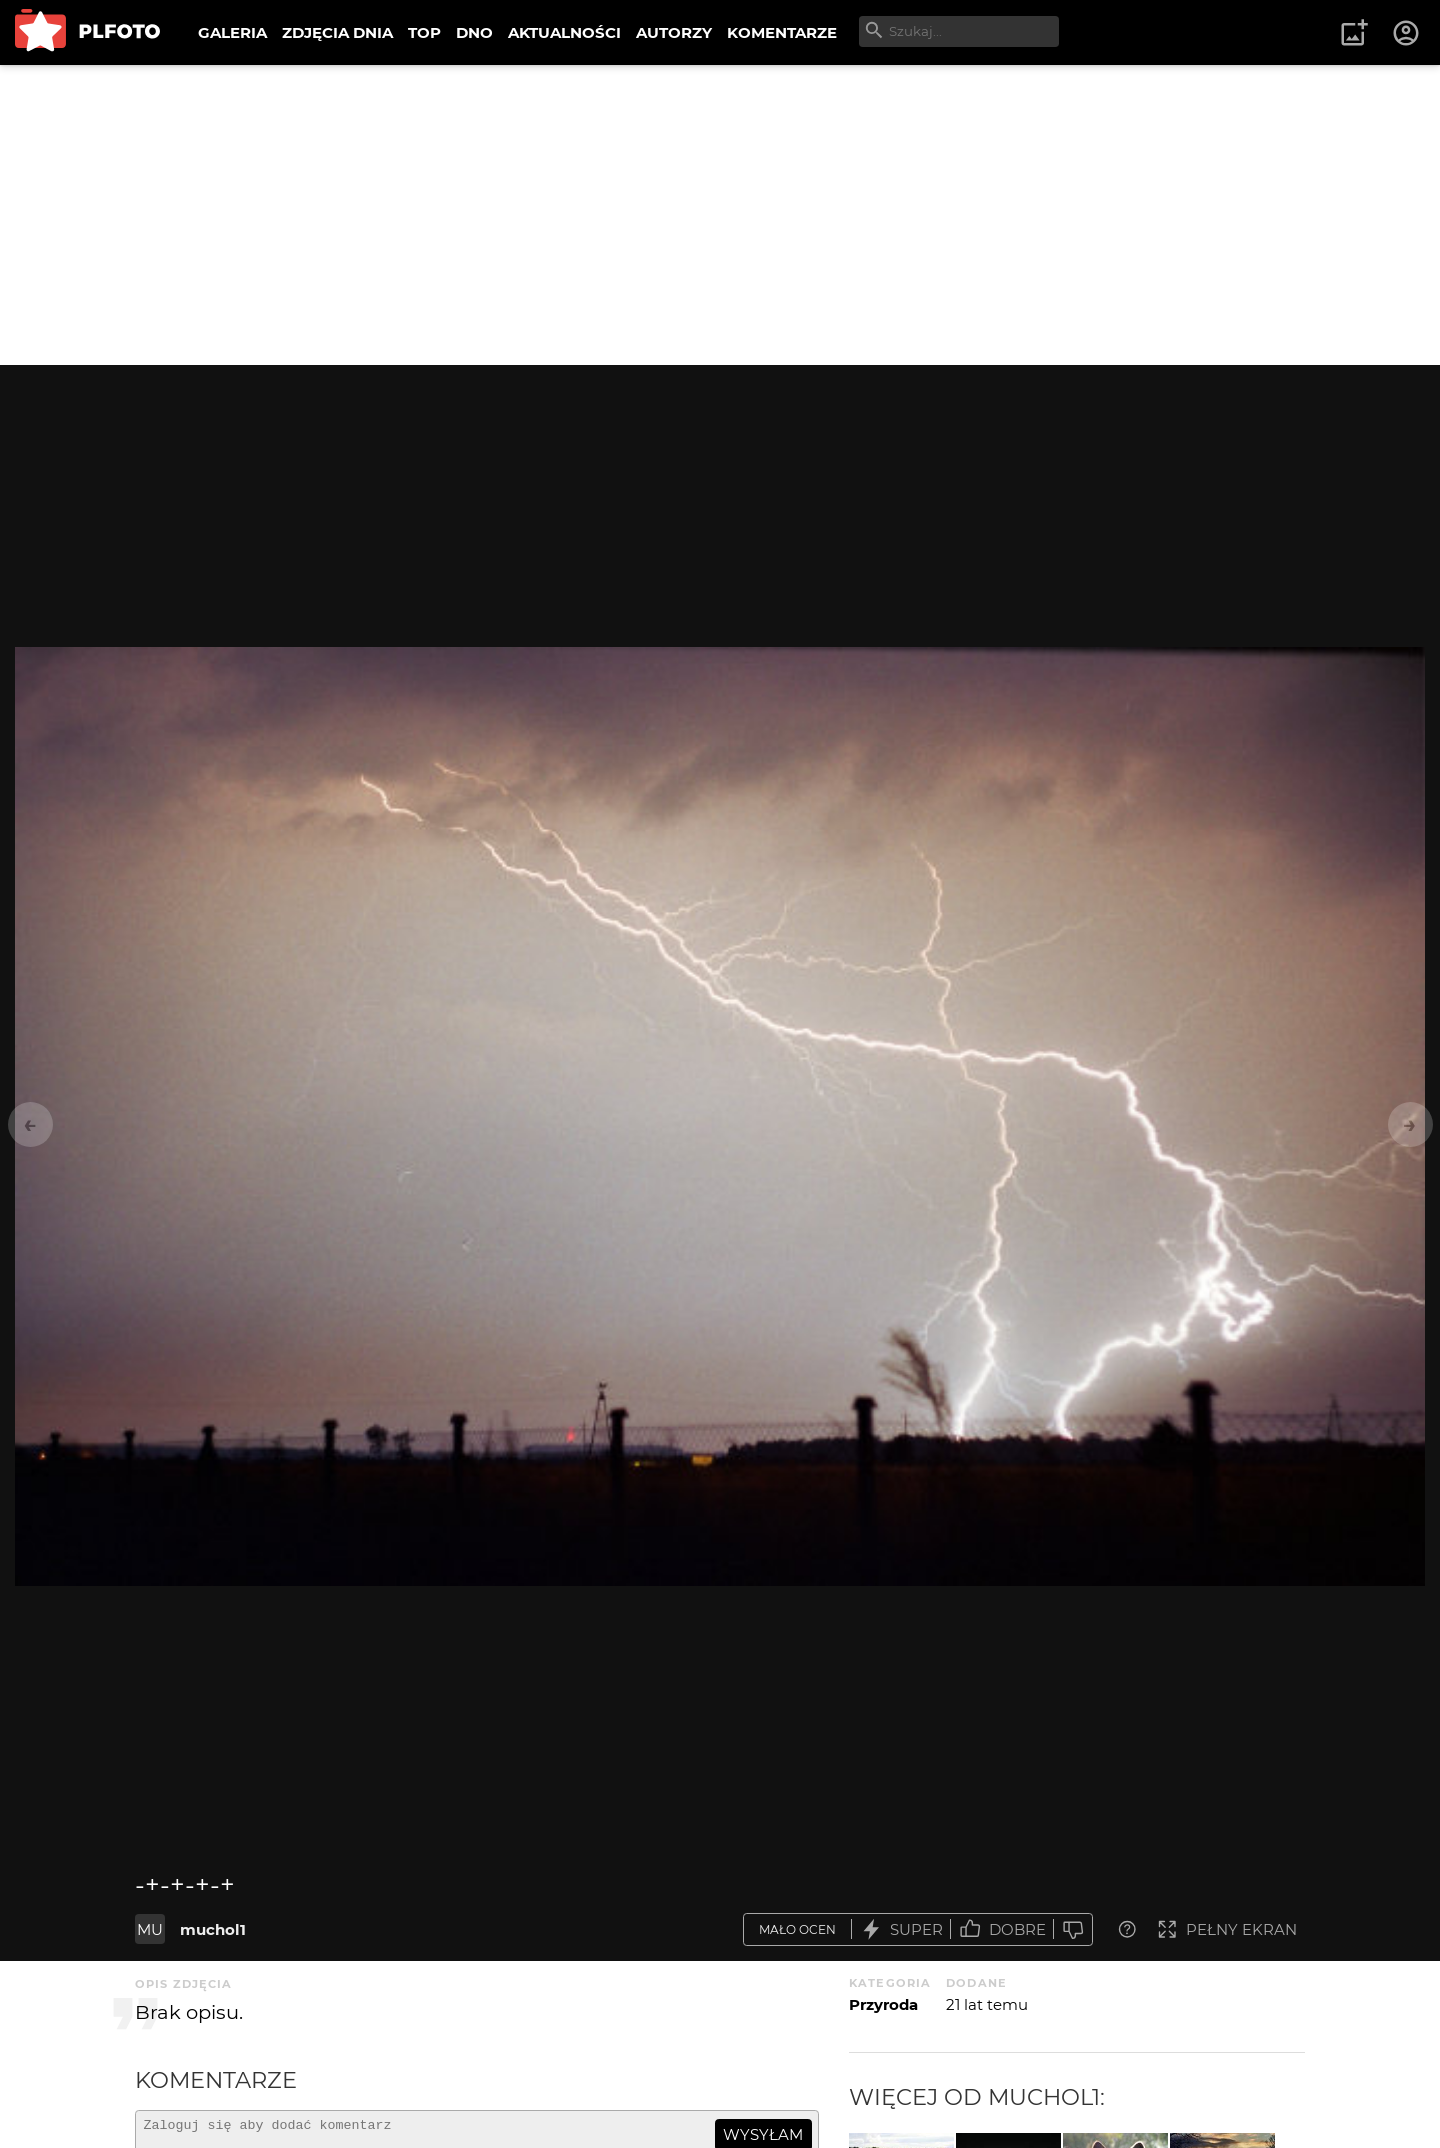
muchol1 (213, 1929)
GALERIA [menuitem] (232, 32)
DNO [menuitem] (474, 32)
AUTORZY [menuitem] (674, 32)
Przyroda (883, 2004)
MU (150, 1929)
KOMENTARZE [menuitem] (782, 32)
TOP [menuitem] (424, 32)
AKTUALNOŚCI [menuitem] (564, 32)
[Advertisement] (720, 215)
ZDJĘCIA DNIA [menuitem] (337, 32)
